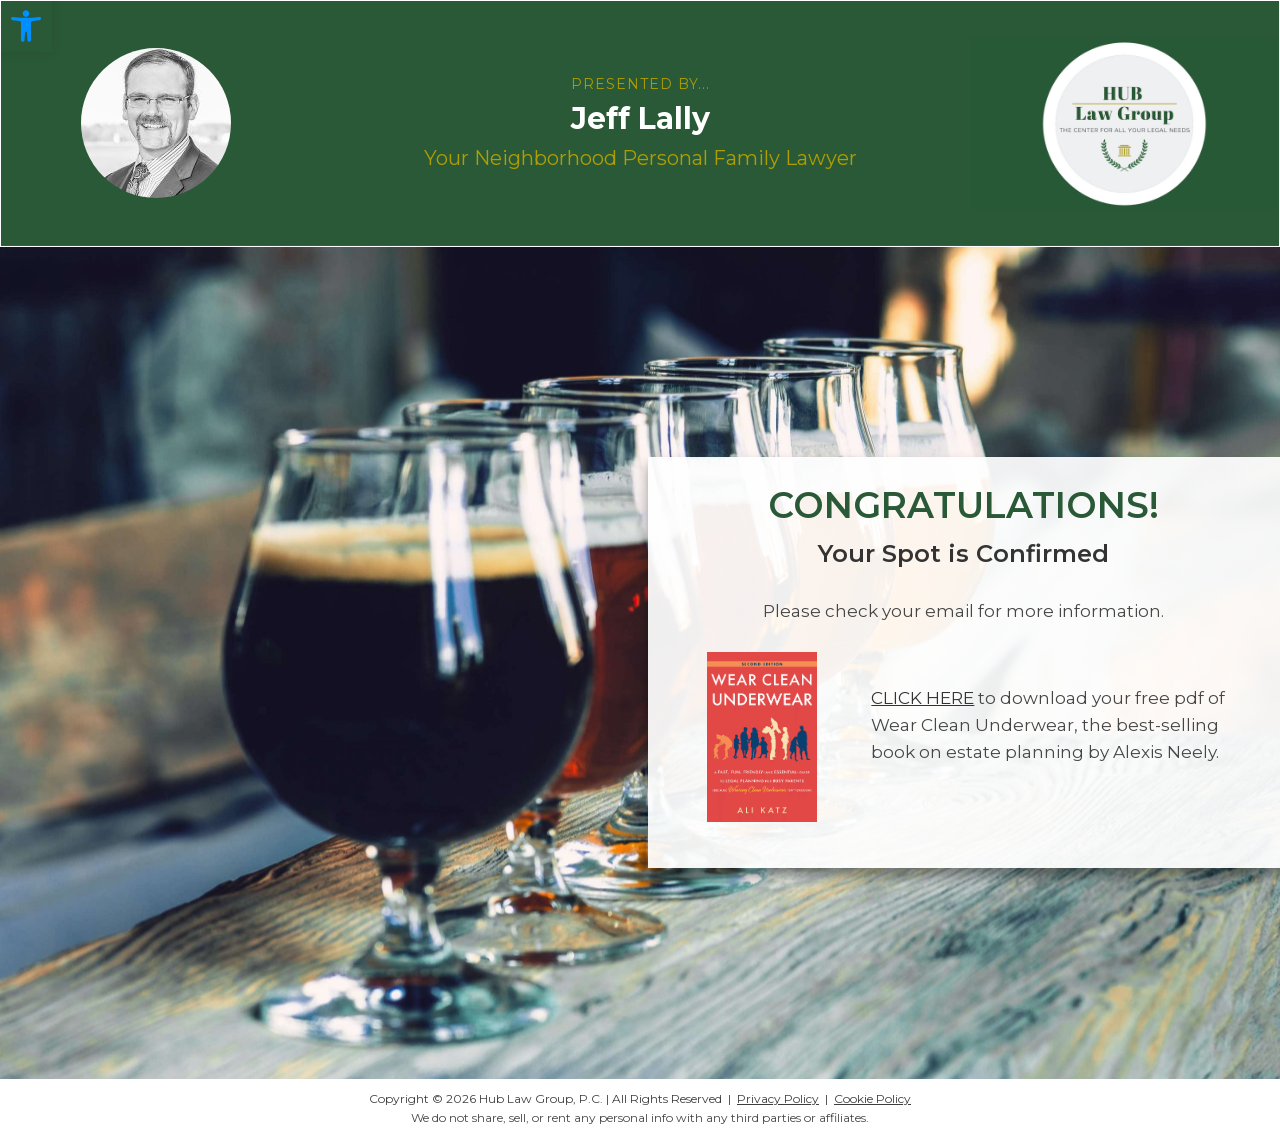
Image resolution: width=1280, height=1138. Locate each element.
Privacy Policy (778, 1098)
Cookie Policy (872, 1098)
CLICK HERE (922, 698)
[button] (26, 26)
